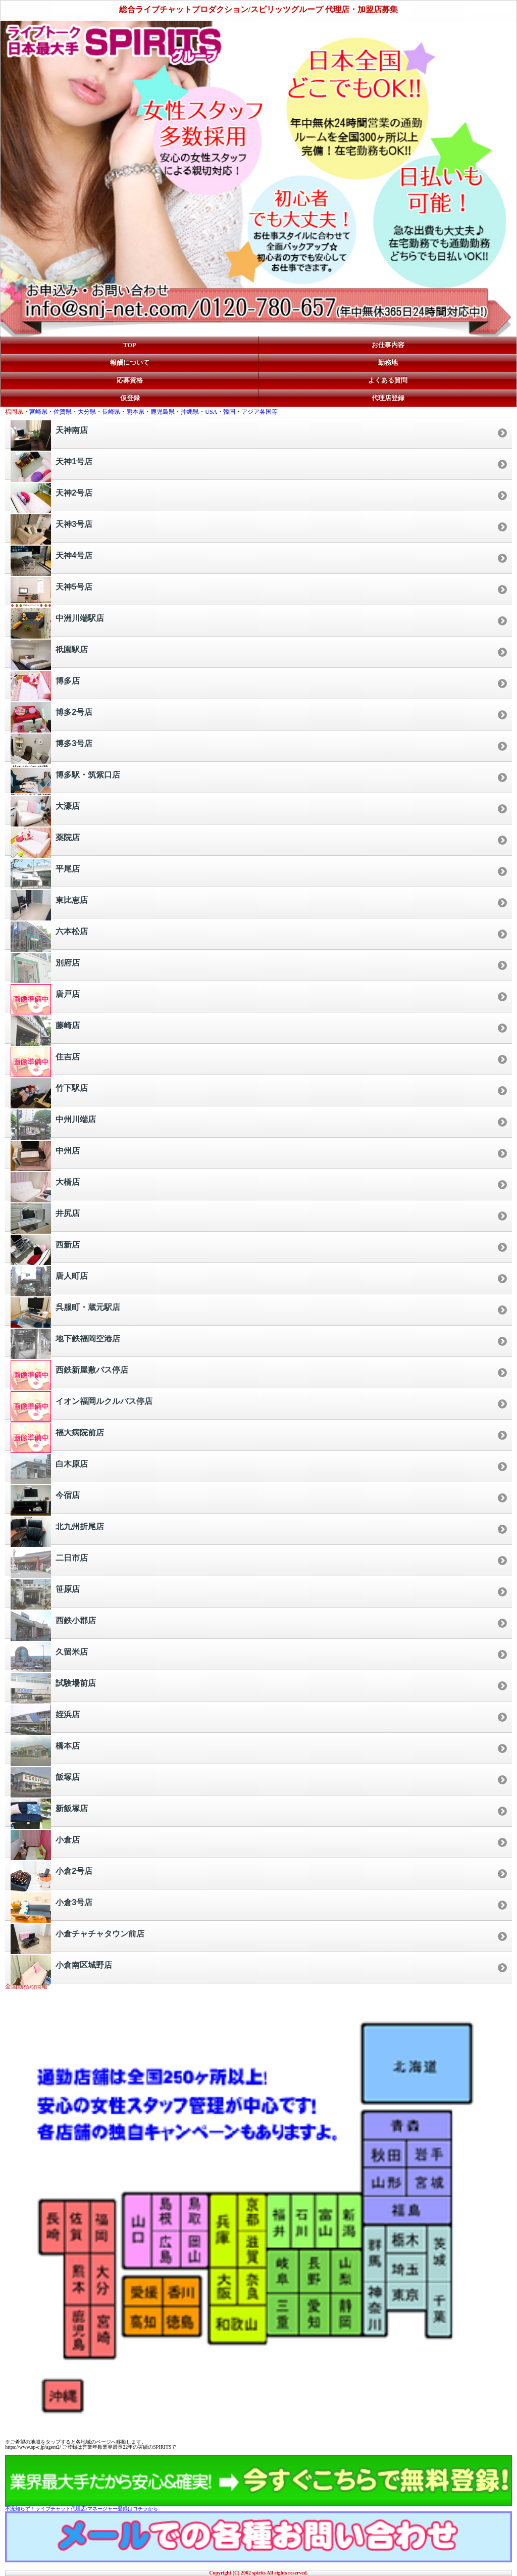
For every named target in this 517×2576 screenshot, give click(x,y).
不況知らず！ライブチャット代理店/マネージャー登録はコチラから (81, 2508)
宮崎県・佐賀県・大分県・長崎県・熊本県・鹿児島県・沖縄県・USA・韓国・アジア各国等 (153, 411)
